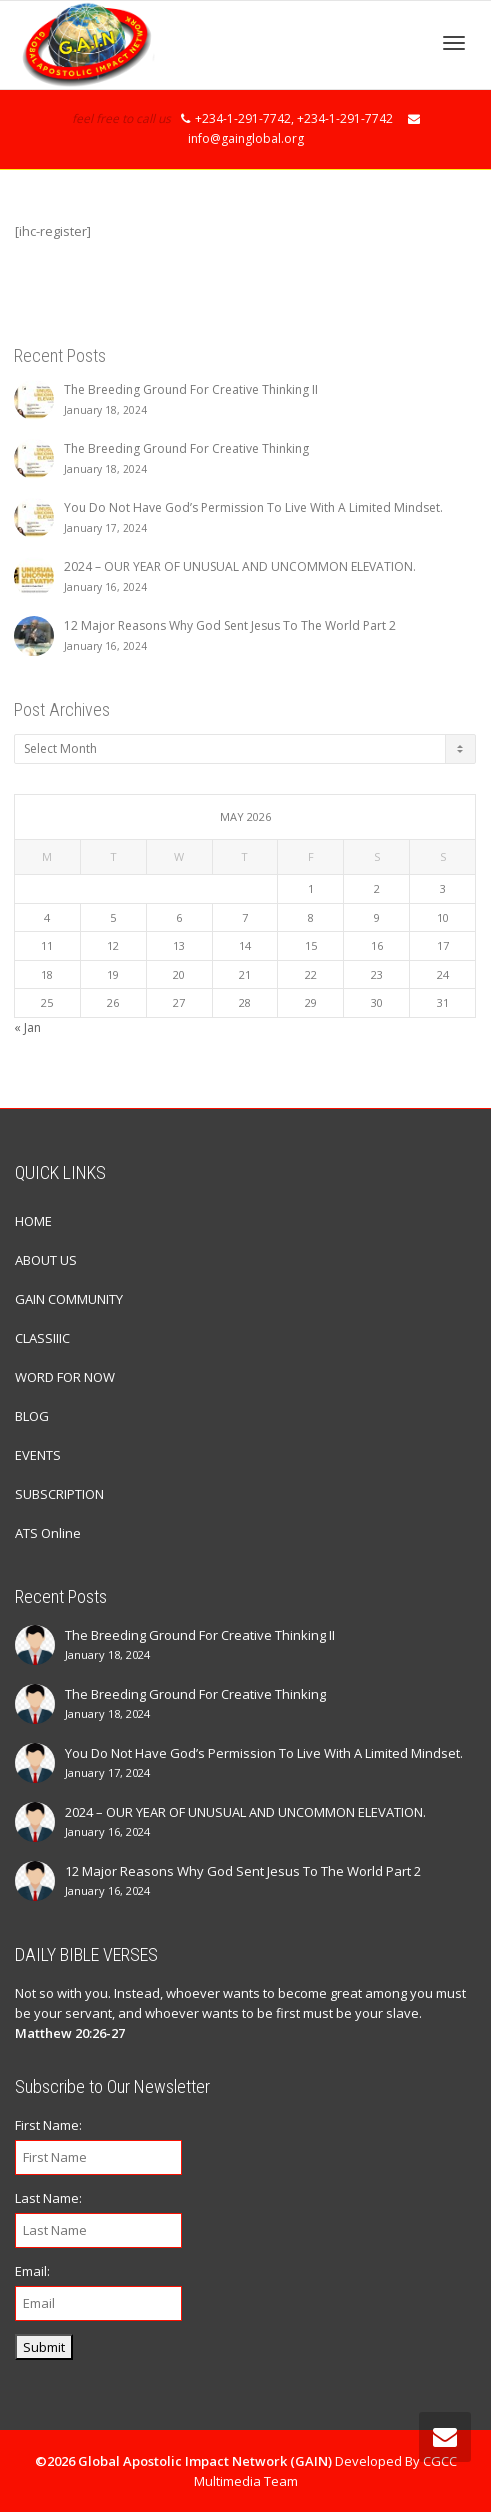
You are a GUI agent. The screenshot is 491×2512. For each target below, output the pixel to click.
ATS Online (48, 1533)
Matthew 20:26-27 (70, 2033)
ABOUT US (46, 1260)
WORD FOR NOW (65, 1377)
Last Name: (48, 2198)
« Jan (27, 1027)
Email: (32, 2271)
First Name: (48, 2125)
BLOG (32, 1416)
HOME (33, 1221)
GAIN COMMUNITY (69, 1299)
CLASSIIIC (42, 1338)
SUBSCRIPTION (59, 1494)
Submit (44, 2347)
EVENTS (38, 1455)
